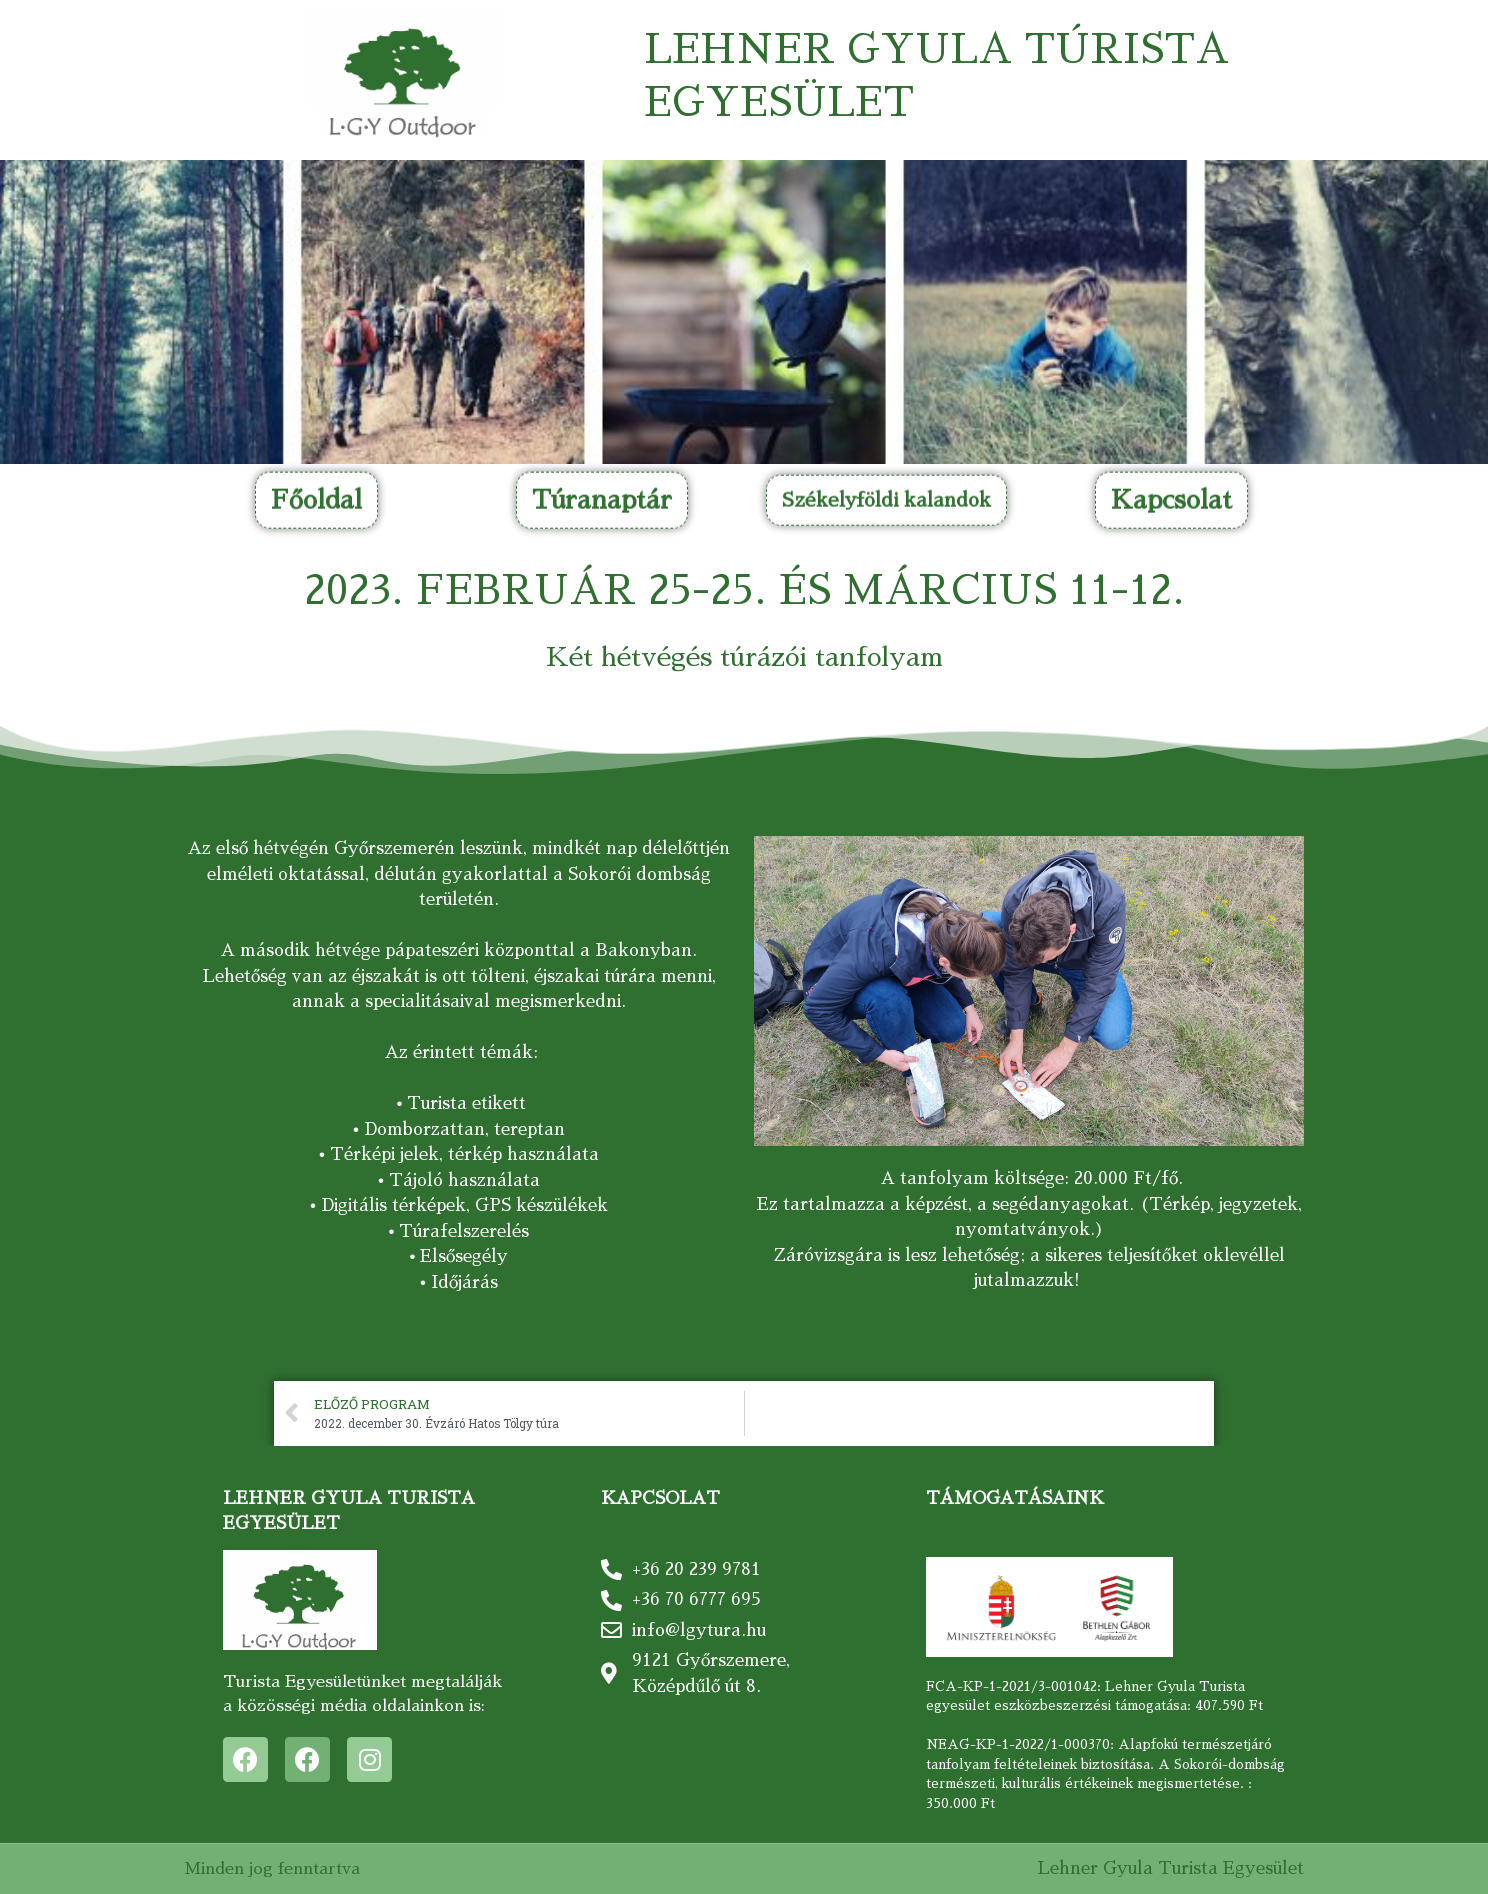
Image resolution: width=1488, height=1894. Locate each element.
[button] (316, 174)
